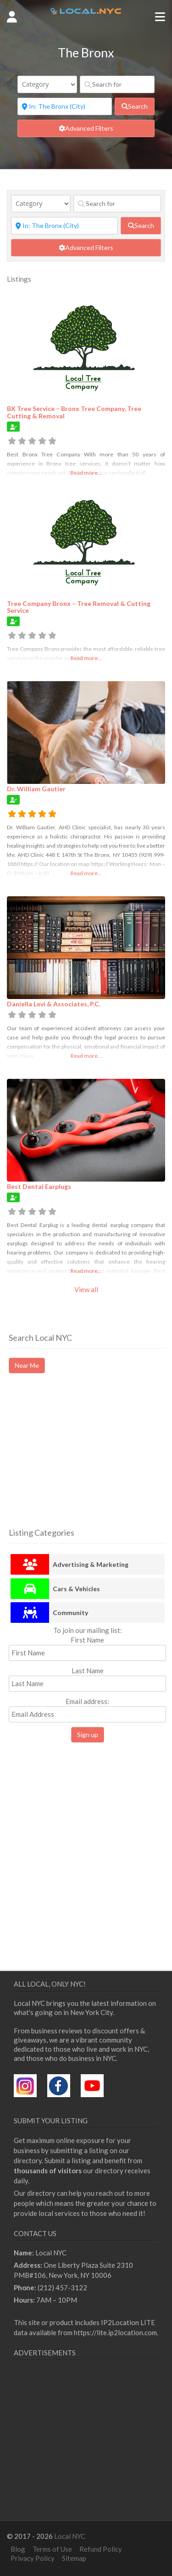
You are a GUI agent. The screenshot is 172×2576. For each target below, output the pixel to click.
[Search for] (117, 84)
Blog (18, 2549)
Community (70, 1612)
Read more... (86, 472)
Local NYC (69, 2536)
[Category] (47, 84)
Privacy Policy (33, 2558)
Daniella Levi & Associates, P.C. (53, 1004)
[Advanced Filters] (86, 128)
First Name (87, 1640)
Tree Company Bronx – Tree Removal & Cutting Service (78, 607)
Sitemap (74, 2558)
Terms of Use (52, 2549)
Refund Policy (100, 2549)
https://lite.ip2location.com (115, 2332)
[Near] (64, 106)
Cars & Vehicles (76, 1589)
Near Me (27, 1365)
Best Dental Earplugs (39, 1186)
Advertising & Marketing (90, 1564)
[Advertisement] (86, 1458)
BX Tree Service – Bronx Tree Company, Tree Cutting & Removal (74, 412)
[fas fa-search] (135, 106)
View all (86, 1289)
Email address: (87, 1709)
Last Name (88, 1670)
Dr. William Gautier (36, 789)
